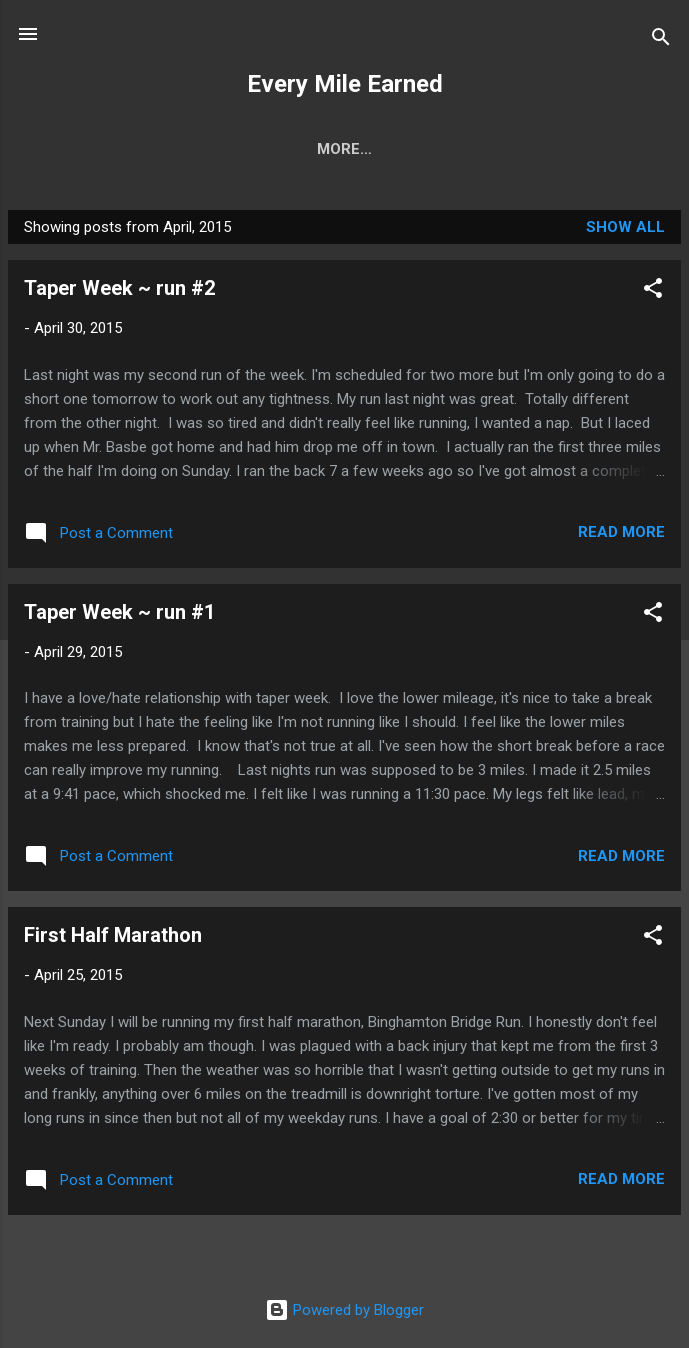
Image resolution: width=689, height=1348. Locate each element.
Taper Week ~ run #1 (119, 612)
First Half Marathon (113, 935)
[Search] (661, 40)
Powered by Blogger (344, 1310)
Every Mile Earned (345, 84)
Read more (621, 532)
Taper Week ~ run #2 (119, 288)
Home (265, 149)
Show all (625, 227)
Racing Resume (384, 149)
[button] (653, 291)
